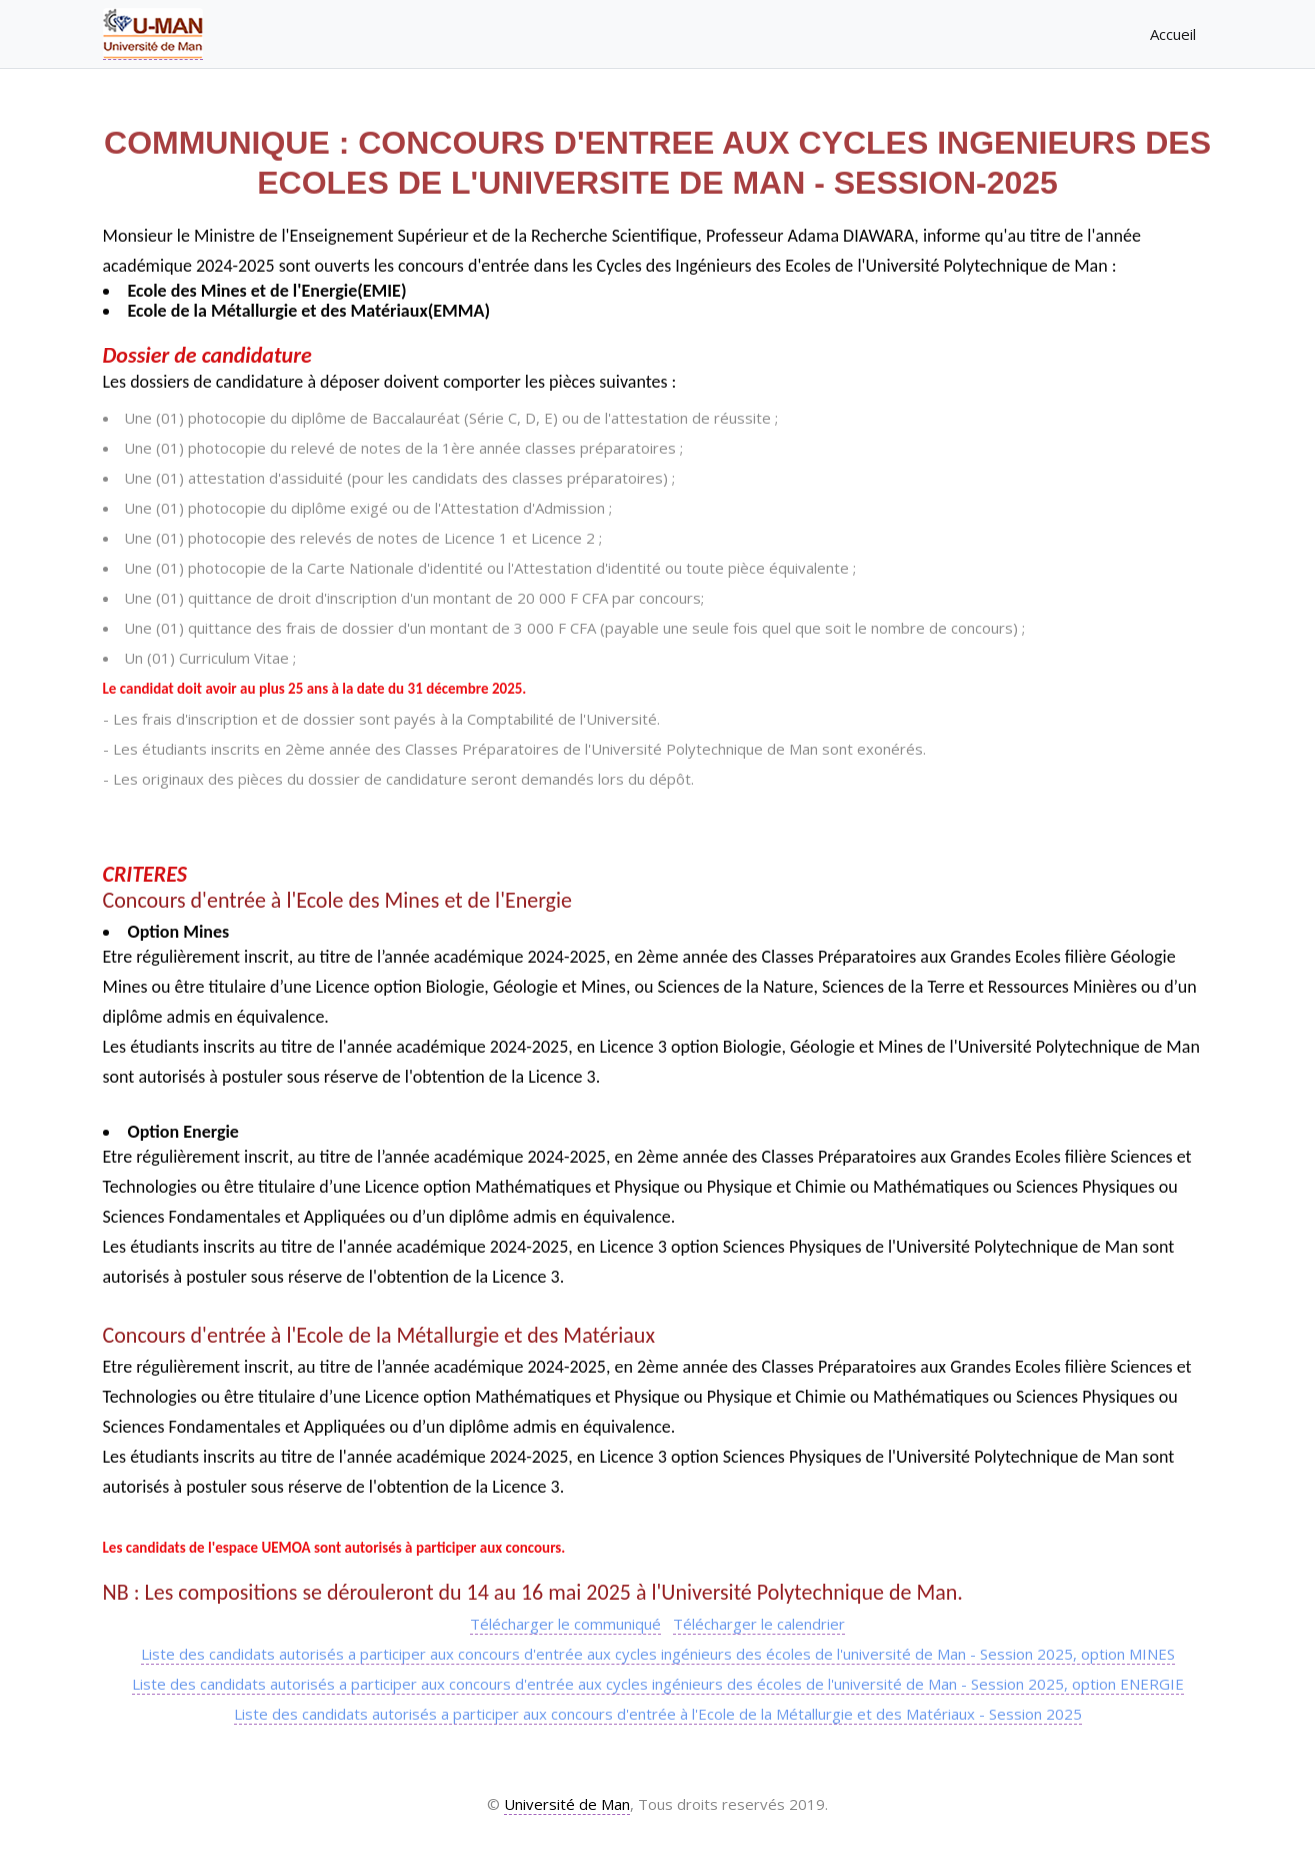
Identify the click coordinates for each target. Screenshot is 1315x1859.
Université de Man (567, 1804)
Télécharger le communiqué (565, 1623)
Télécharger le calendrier (759, 1623)
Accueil (1181, 31)
